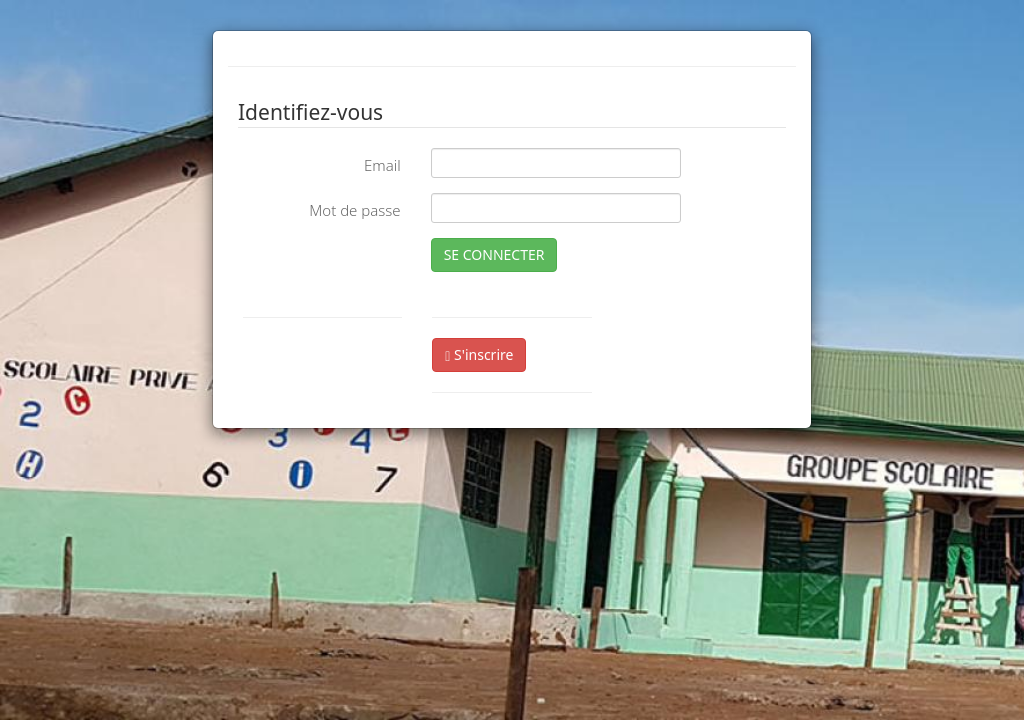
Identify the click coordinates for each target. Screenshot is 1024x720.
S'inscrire (479, 354)
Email (382, 165)
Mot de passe (354, 210)
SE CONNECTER (494, 254)
